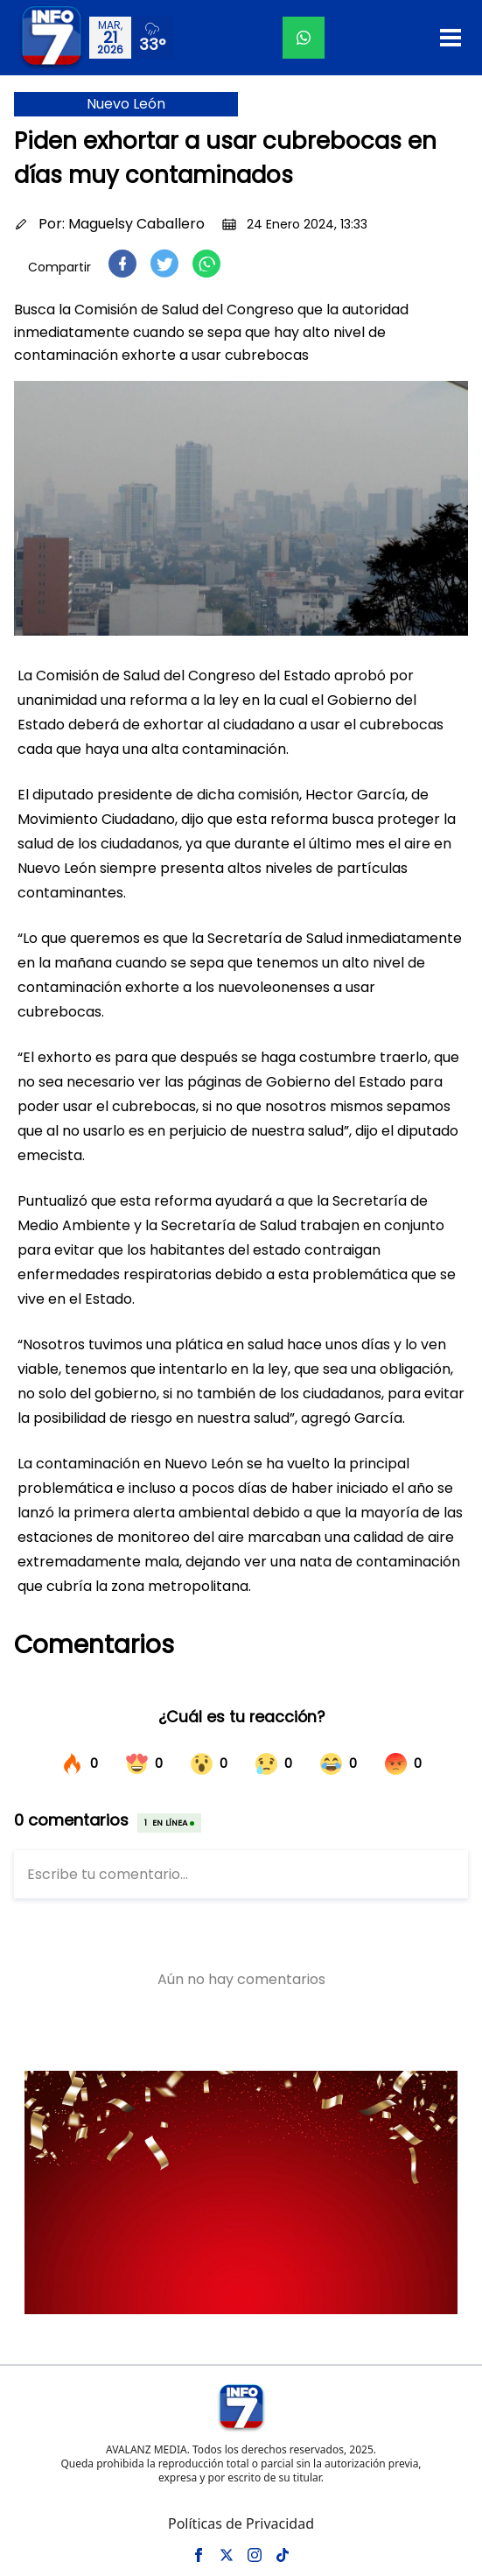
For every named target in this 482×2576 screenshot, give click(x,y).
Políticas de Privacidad (241, 2523)
